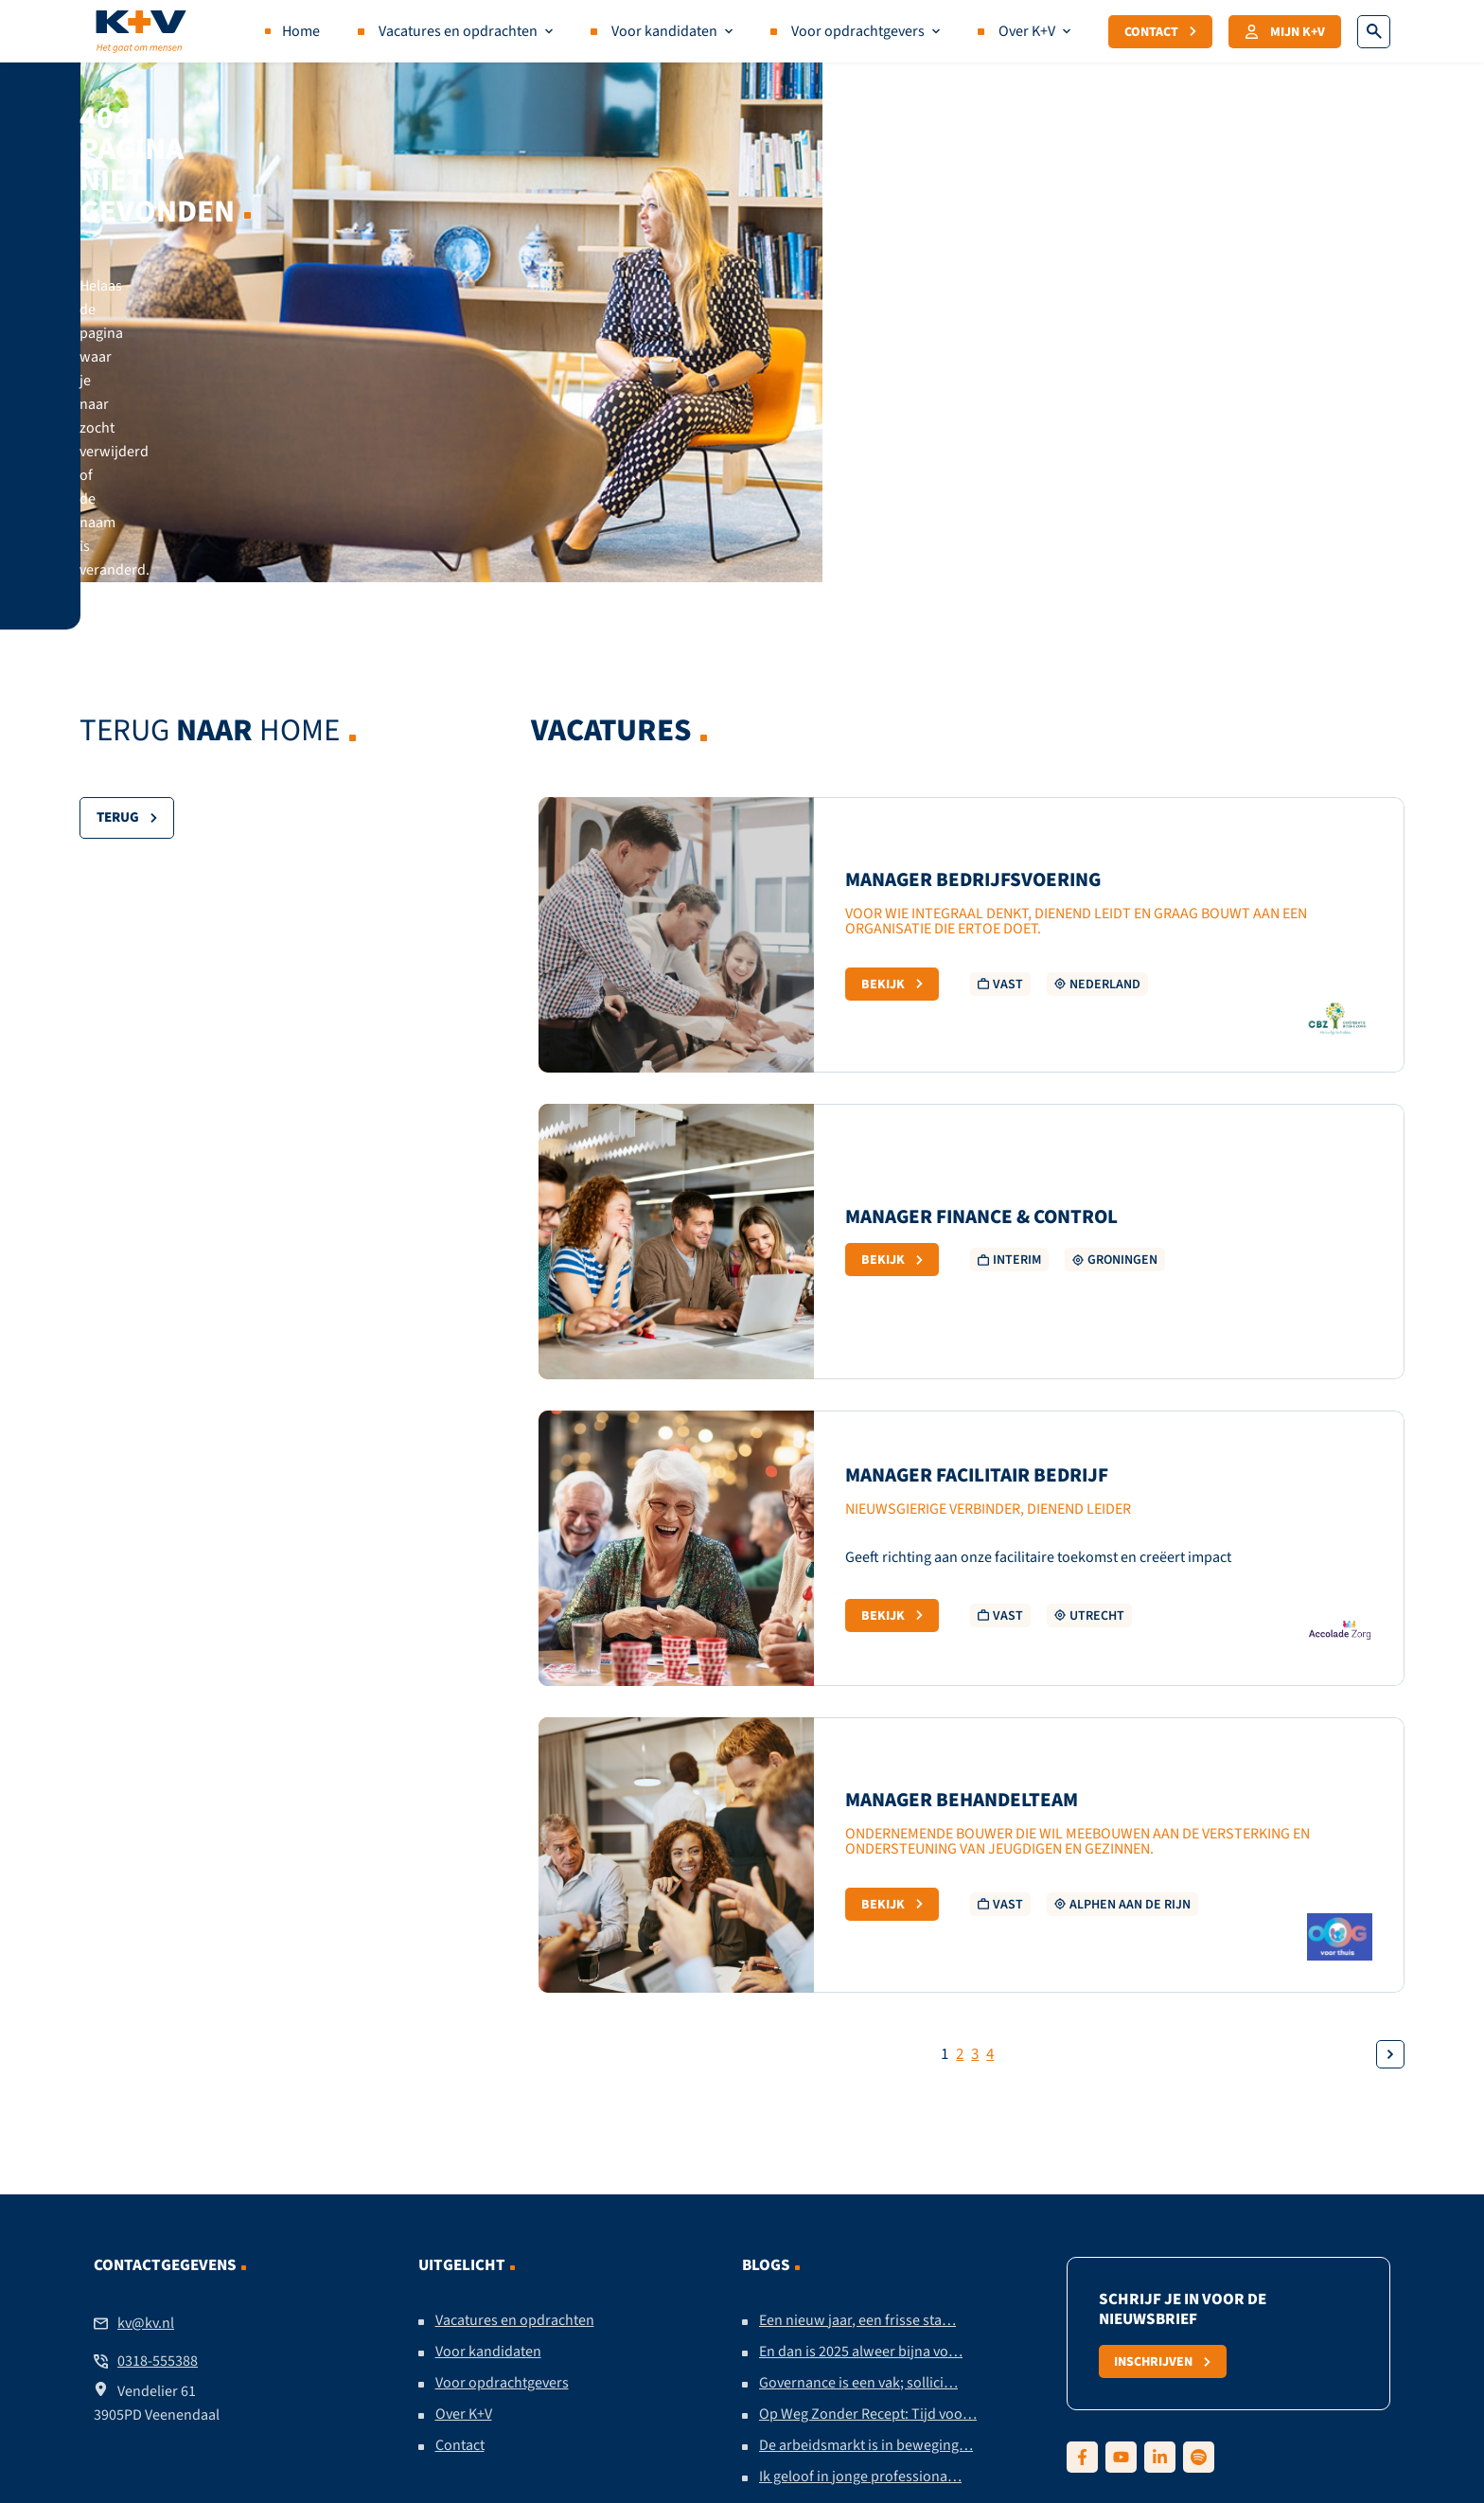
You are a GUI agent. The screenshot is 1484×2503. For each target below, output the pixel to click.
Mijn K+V (1285, 31)
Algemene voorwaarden (737, 2398)
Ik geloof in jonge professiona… (860, 2240)
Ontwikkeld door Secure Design (1006, 2398)
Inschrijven (1163, 2125)
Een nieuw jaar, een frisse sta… (857, 2084)
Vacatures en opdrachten (458, 31)
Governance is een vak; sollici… (858, 2147)
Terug (127, 582)
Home (301, 31)
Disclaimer (419, 2398)
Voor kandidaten (664, 31)
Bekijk (892, 747)
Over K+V (1026, 31)
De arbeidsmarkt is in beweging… (866, 2209)
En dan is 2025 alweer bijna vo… (861, 2115)
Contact (1160, 31)
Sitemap (862, 2398)
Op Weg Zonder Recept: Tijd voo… (868, 2178)
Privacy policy (520, 2398)
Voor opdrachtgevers (858, 31)
